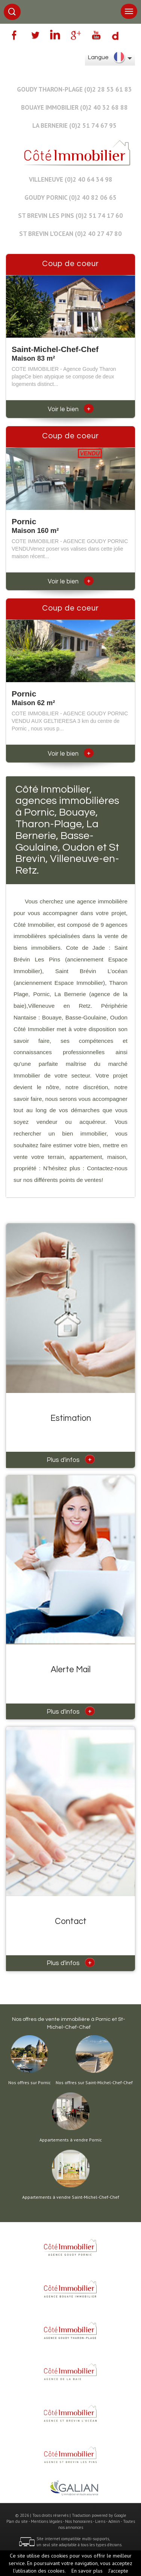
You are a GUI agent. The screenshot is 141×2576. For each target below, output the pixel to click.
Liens (100, 2521)
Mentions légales (46, 2521)
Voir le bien (71, 409)
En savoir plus (87, 2570)
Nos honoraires (78, 2521)
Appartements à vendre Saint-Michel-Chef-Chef (70, 2197)
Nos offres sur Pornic (29, 2082)
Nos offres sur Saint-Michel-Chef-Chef (94, 2082)
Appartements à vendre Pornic (70, 2140)
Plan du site (17, 2521)
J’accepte (118, 2570)
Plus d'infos (71, 1459)
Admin (114, 2521)
